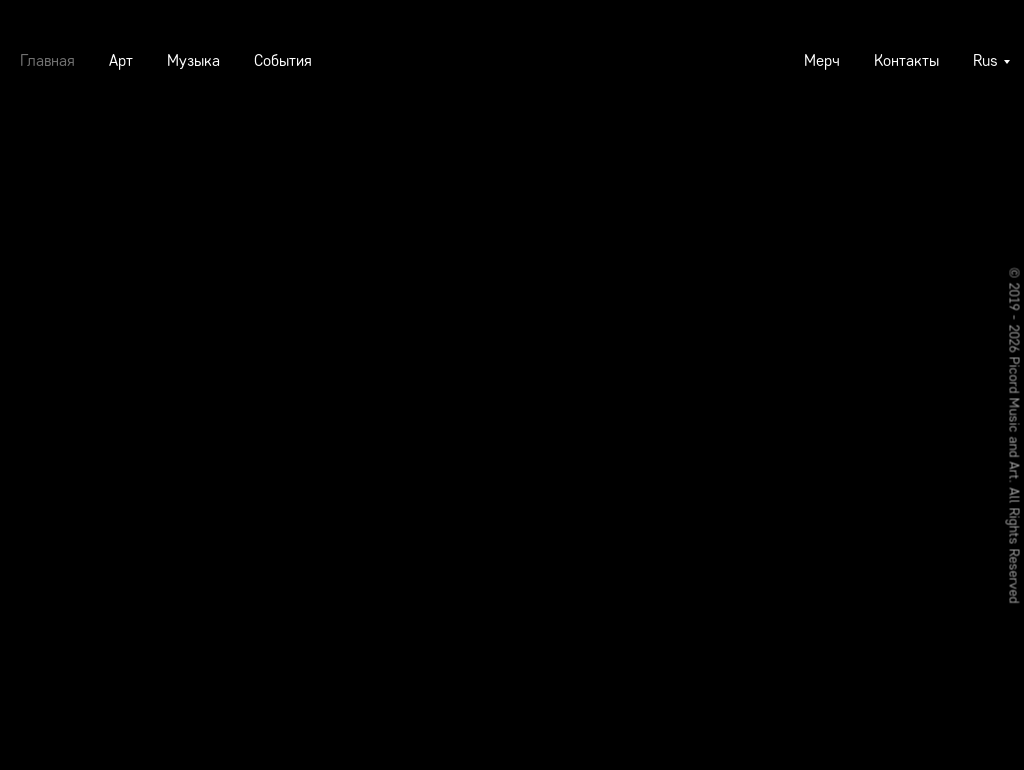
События (283, 60)
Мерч (822, 60)
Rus (985, 60)
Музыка (193, 60)
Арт (121, 60)
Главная (47, 60)
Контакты (906, 60)
